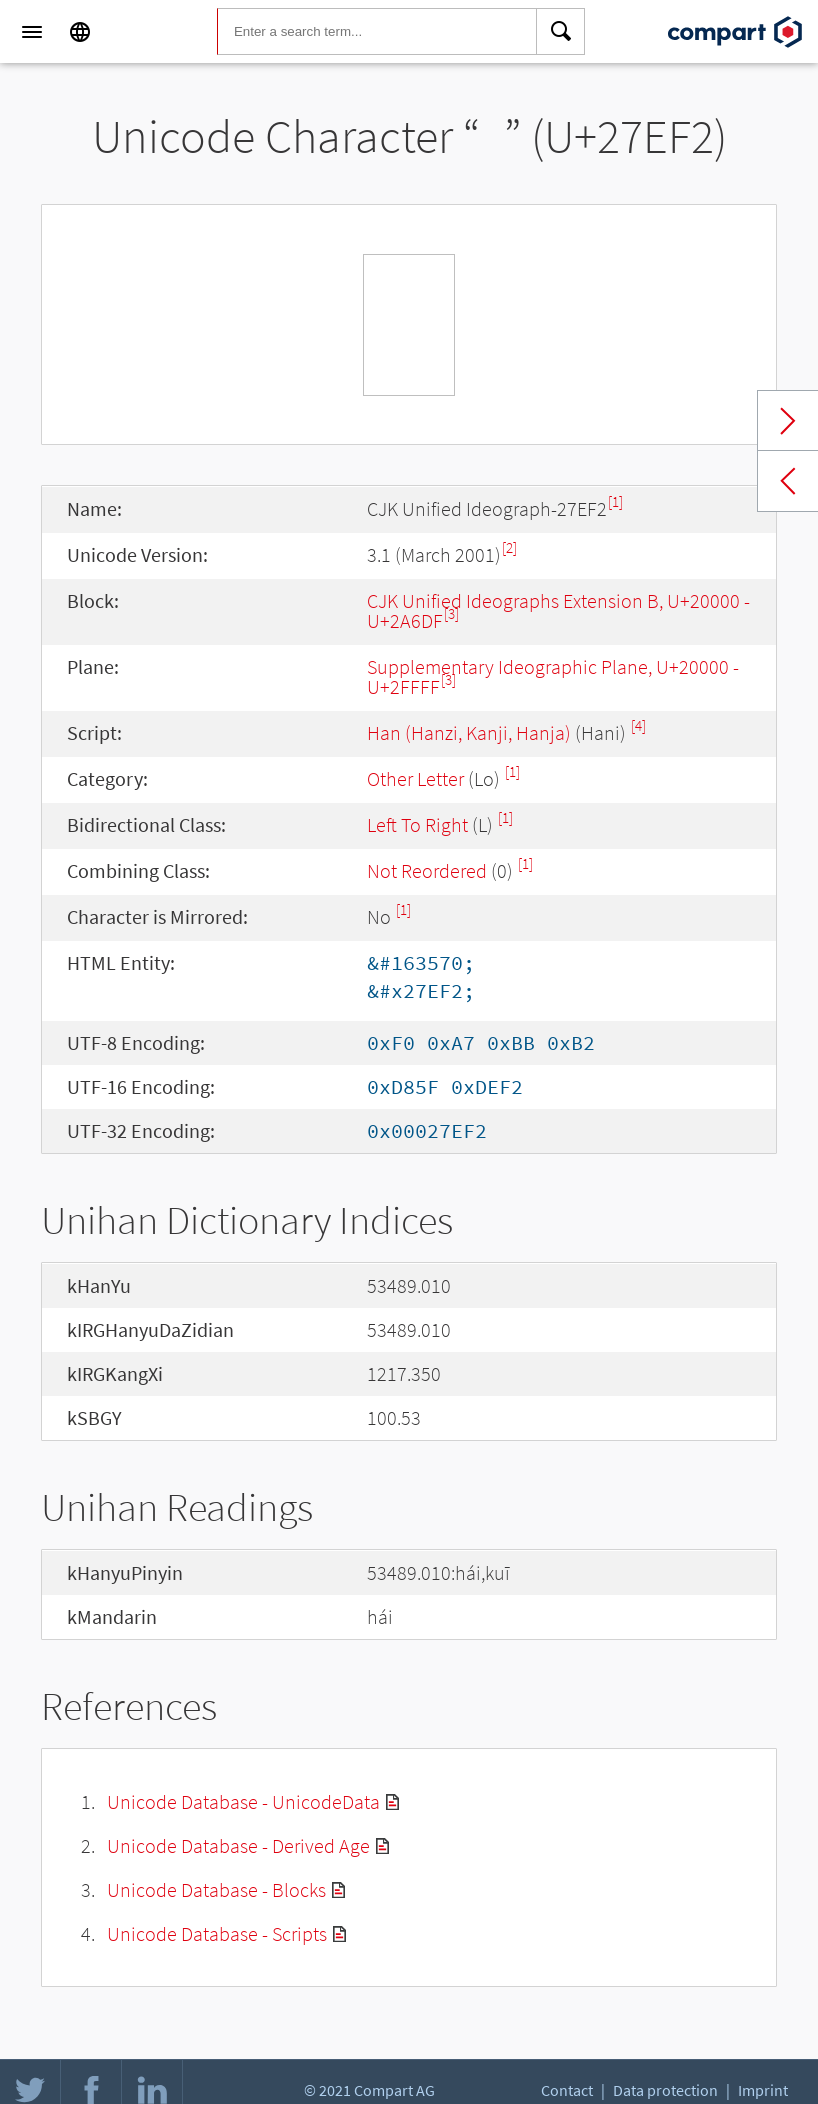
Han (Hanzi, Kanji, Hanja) (469, 732)
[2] (509, 547)
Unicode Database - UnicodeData (243, 1801)
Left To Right (417, 824)
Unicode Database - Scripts (217, 1933)
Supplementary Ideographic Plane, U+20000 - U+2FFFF (553, 676)
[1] (615, 501)
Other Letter (415, 778)
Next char (788, 421)
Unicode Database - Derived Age (238, 1845)
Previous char (788, 481)
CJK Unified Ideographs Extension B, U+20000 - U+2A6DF (558, 610)
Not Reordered (427, 870)
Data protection (665, 2090)
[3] (451, 613)
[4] (638, 725)
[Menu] (32, 32)
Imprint (763, 2090)
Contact (567, 2090)
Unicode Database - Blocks (216, 1889)
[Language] (80, 32)
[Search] (561, 32)
